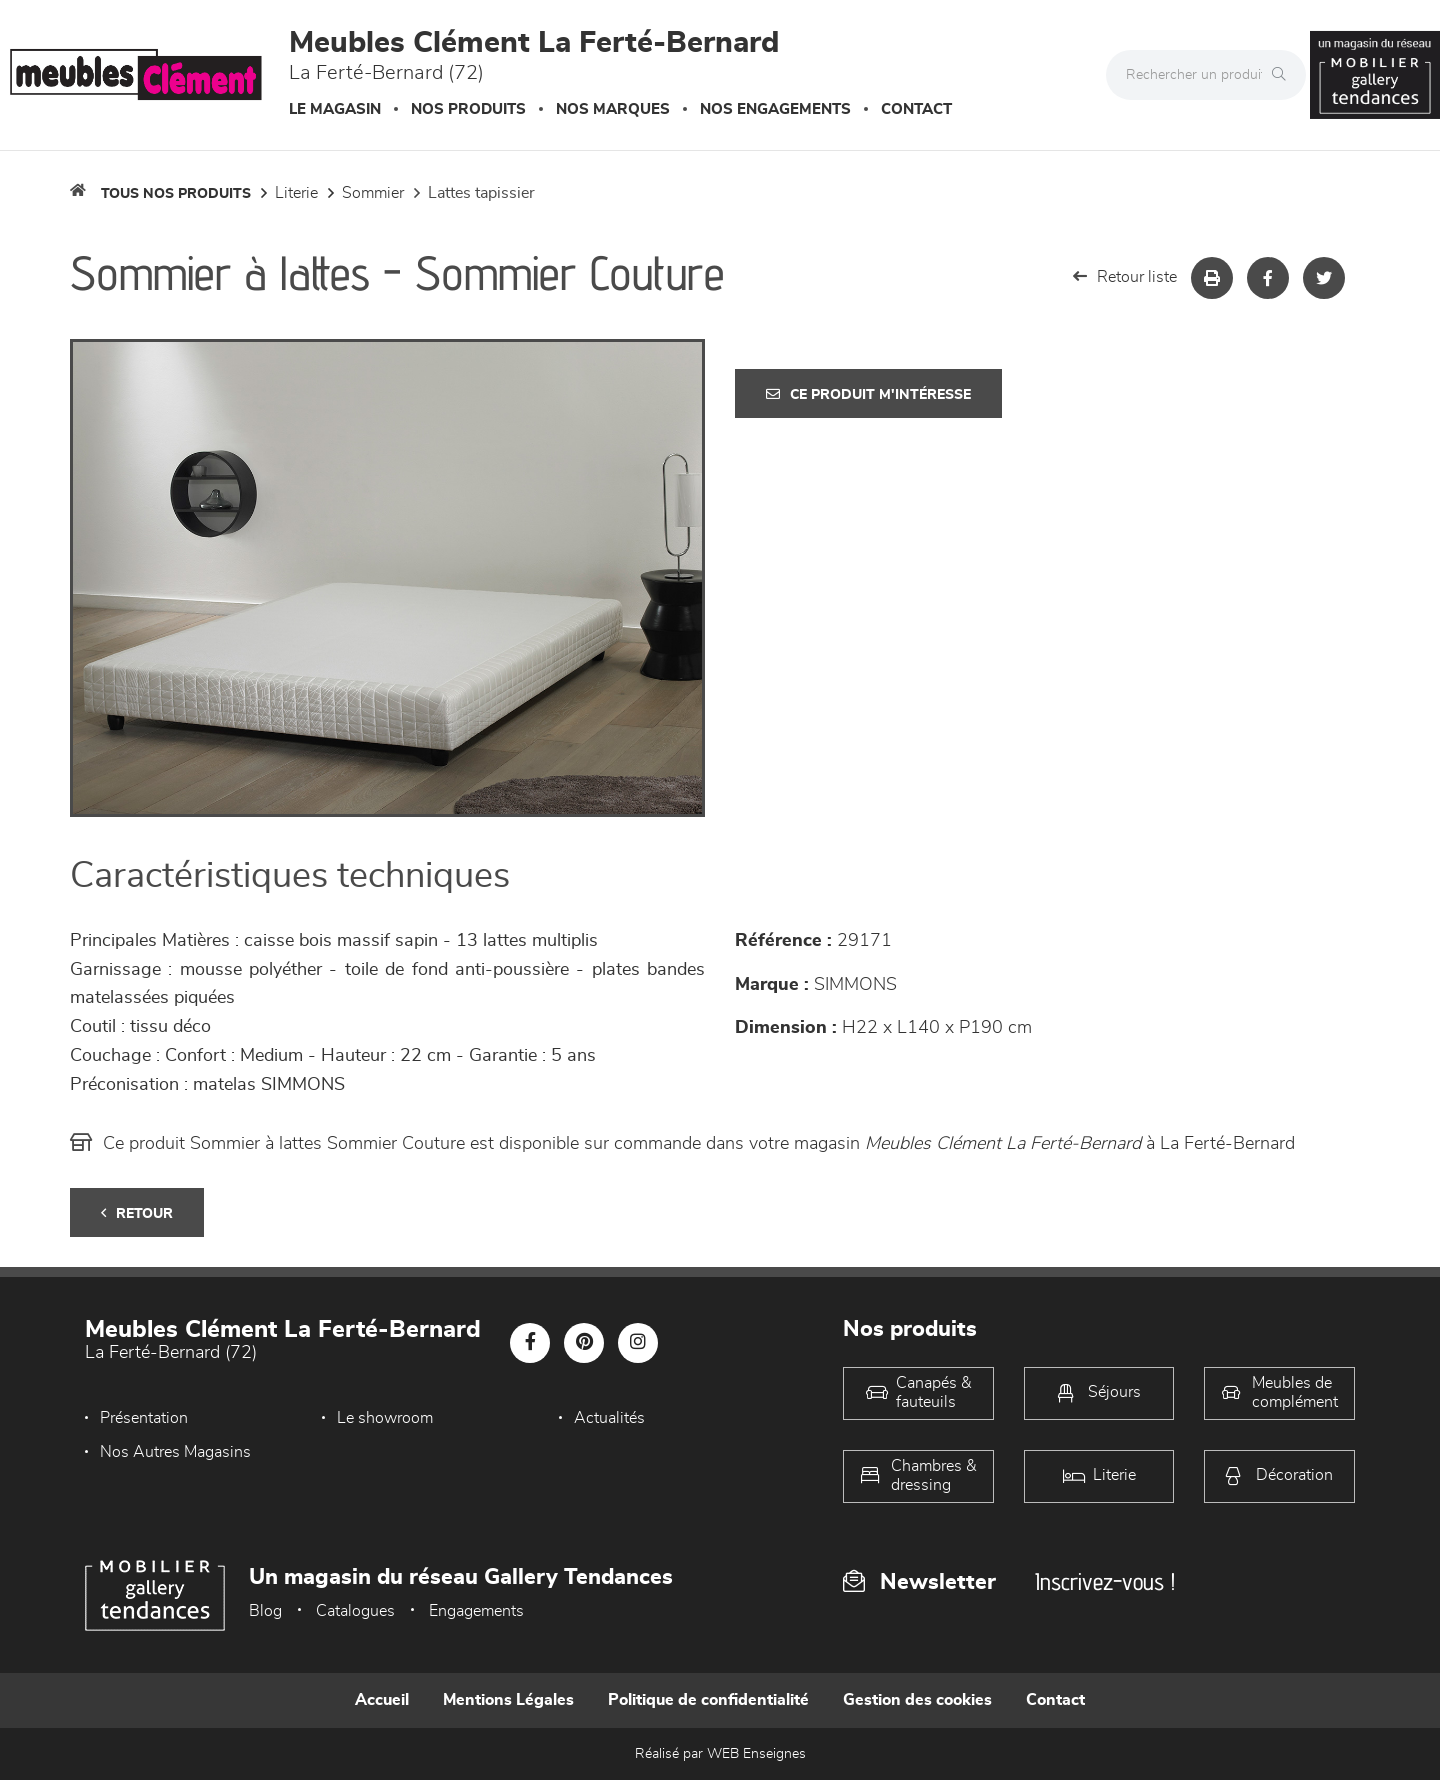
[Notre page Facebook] (530, 1343)
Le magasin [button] (335, 109)
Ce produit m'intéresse (868, 394)
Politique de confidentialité (708, 1700)
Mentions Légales (508, 1700)
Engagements (476, 1611)
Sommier (373, 193)
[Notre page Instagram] (638, 1343)
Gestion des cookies (917, 1700)
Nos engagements (775, 109)
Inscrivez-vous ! (1105, 1581)
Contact (916, 109)
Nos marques (613, 109)
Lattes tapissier (481, 193)
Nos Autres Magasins (175, 1452)
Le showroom (385, 1418)
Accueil (382, 1700)
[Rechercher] (1284, 75)
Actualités (609, 1418)
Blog (265, 1611)
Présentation (144, 1418)
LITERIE (296, 193)
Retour (137, 1213)
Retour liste (1125, 276)
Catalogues (355, 1611)
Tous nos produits (176, 194)
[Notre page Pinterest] (584, 1343)
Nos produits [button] (468, 109)
